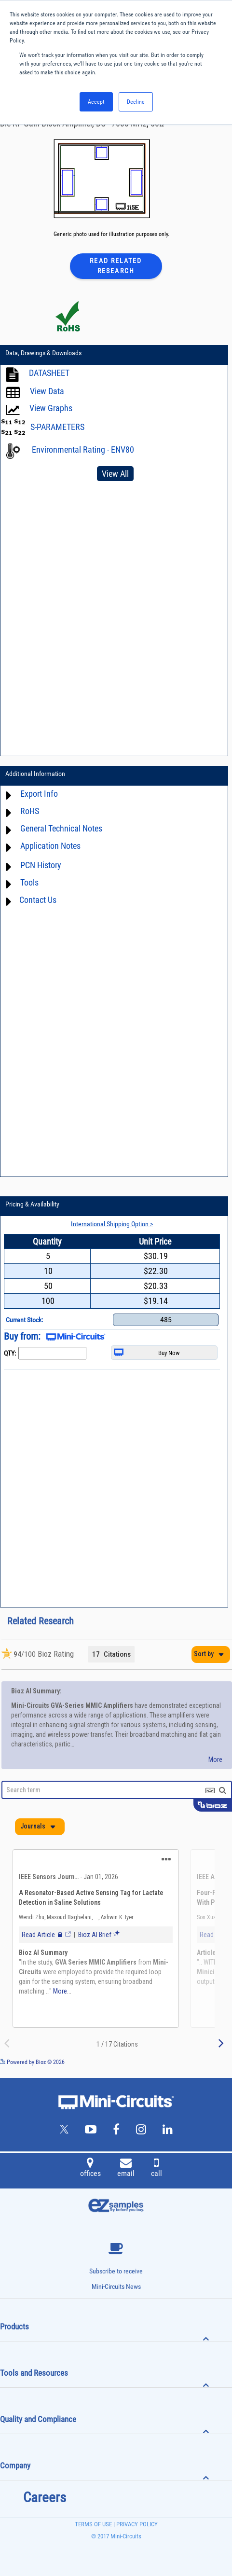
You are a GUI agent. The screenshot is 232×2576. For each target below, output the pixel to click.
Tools (29, 882)
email (126, 2169)
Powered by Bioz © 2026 (32, 2062)
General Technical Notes (61, 828)
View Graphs (50, 408)
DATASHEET (49, 373)
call (156, 2169)
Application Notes (50, 846)
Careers (44, 2497)
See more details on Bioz (203, 2061)
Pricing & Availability (32, 1204)
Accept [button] (96, 101)
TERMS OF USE (93, 2524)
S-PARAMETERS (57, 427)
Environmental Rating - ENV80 (83, 449)
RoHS (29, 811)
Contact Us (37, 900)
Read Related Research (116, 266)
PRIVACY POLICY (136, 2524)
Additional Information (35, 773)
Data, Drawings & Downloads (43, 353)
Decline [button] (136, 101)
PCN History (40, 865)
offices (90, 2169)
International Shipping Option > (112, 1224)
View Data (47, 391)
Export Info (39, 794)
